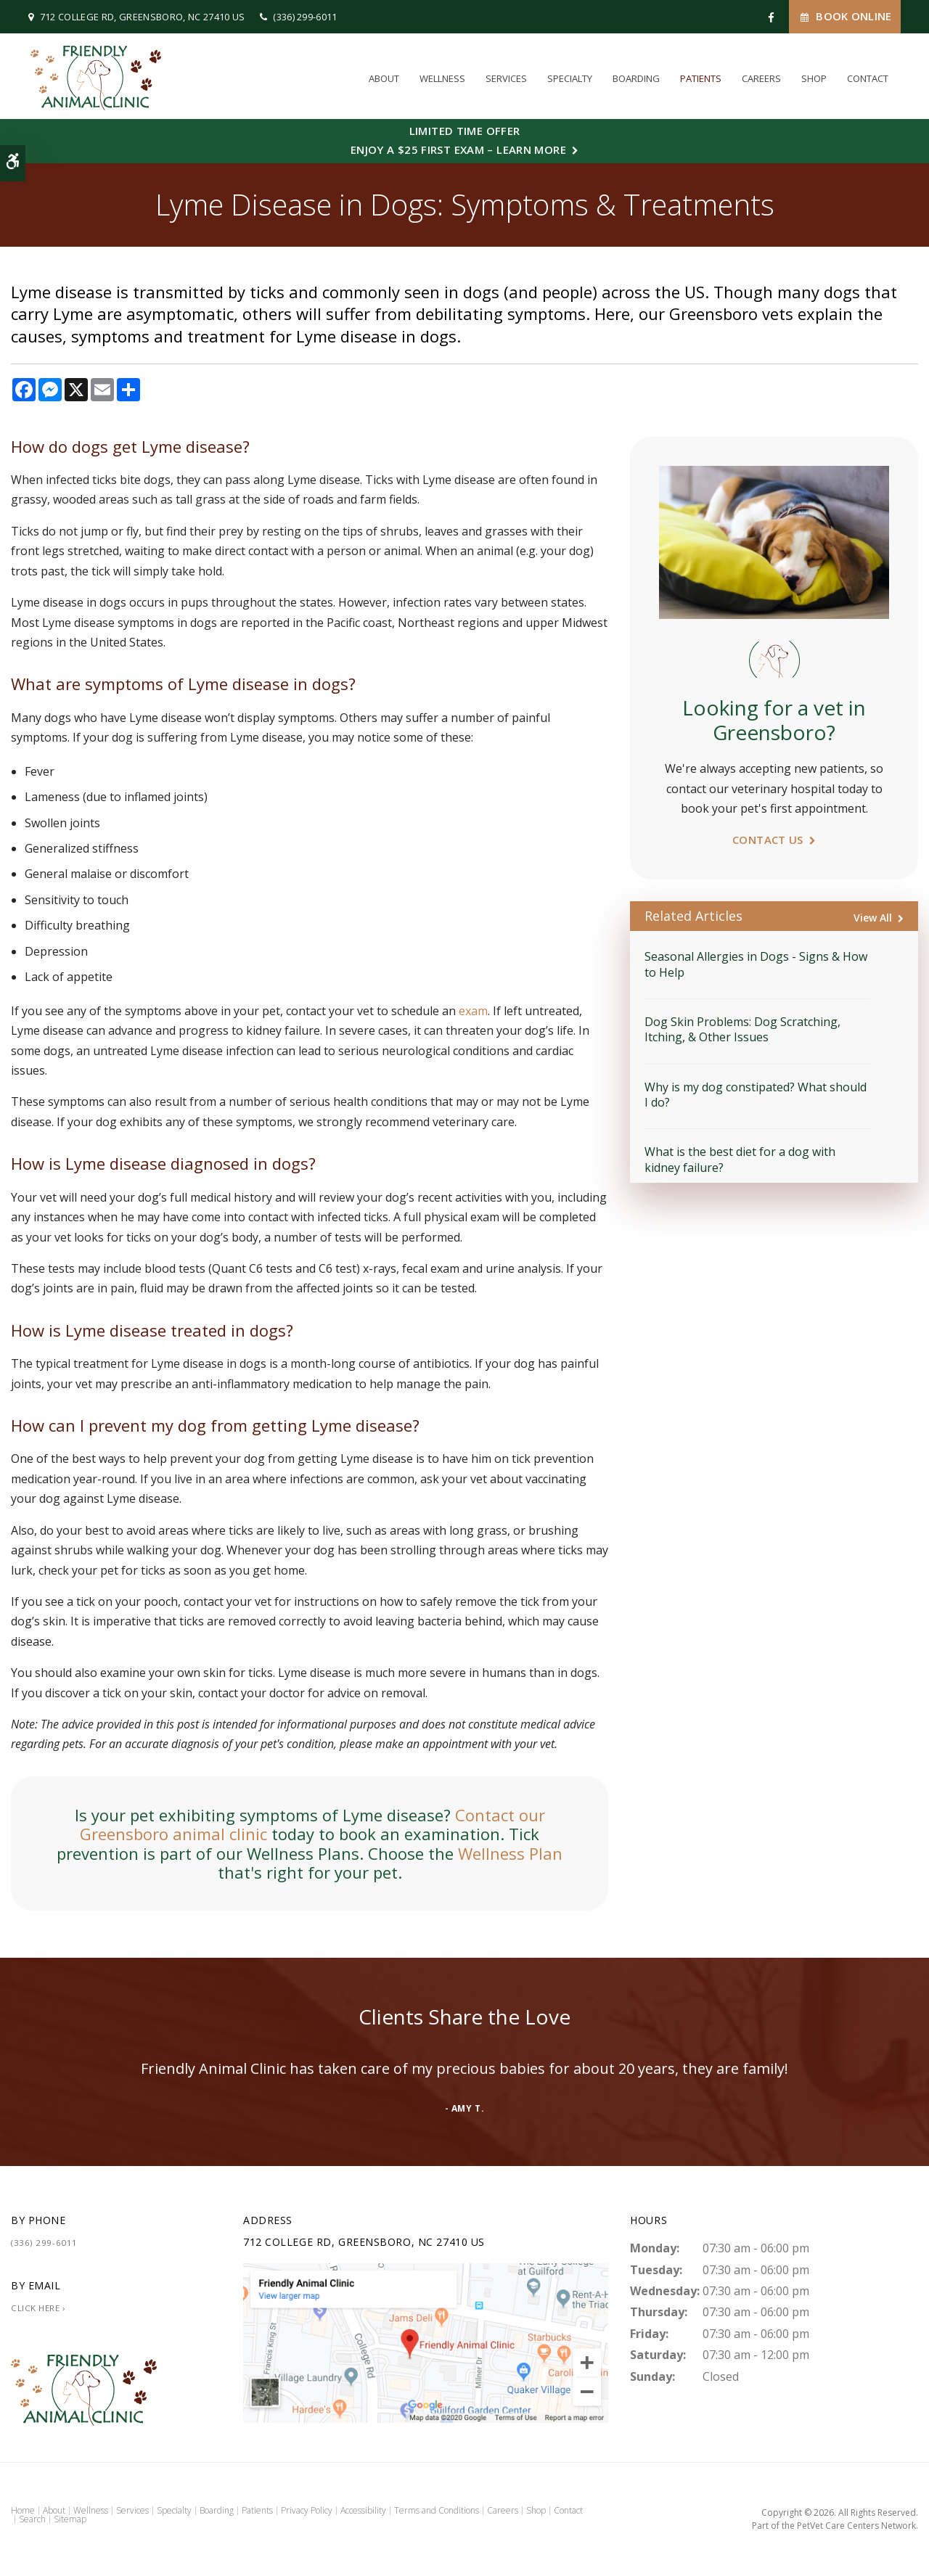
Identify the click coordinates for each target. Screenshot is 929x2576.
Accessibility (363, 2510)
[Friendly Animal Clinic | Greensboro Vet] (425, 2342)
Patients (700, 78)
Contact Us (767, 839)
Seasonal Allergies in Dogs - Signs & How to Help (755, 964)
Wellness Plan (510, 1853)
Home (23, 2510)
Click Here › (38, 2307)
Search (32, 2519)
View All (873, 917)
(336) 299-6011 (305, 16)
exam (473, 1011)
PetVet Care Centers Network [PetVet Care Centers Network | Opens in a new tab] (856, 2525)
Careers (761, 78)
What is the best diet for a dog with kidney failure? (739, 1159)
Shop (814, 78)
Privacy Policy (306, 2510)
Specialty (569, 78)
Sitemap (70, 2519)
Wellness (442, 78)
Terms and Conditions (436, 2510)
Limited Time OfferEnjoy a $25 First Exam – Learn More (458, 140)
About (384, 78)
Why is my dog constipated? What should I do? (755, 1094)
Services (506, 78)
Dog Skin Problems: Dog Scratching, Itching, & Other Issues (742, 1029)
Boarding (636, 78)
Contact (867, 78)
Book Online (845, 16)
